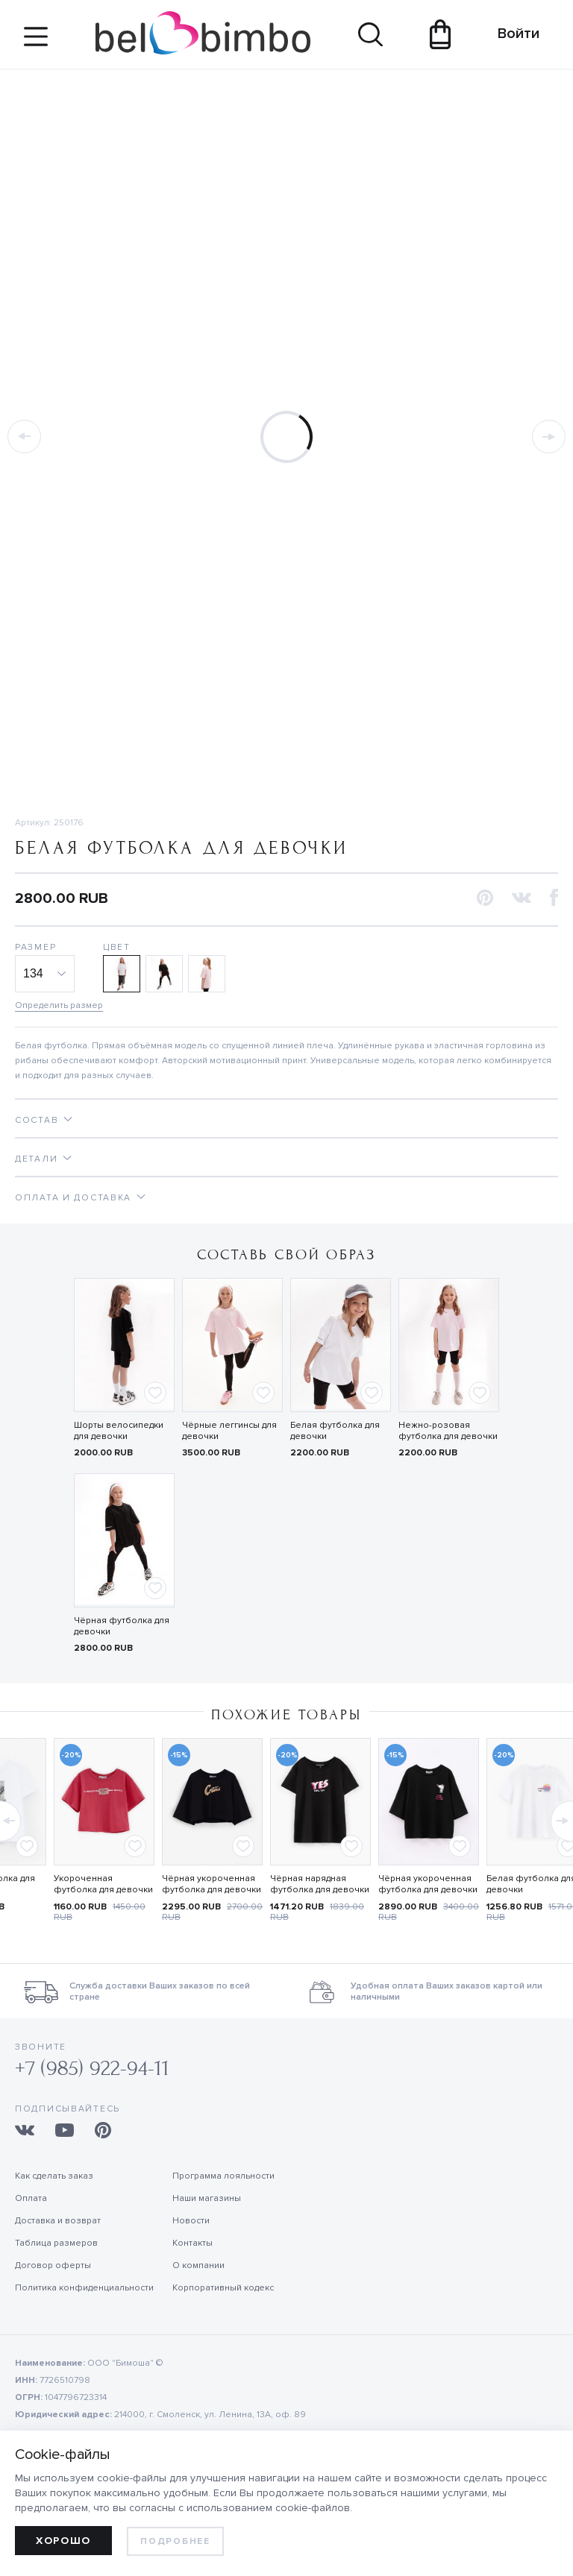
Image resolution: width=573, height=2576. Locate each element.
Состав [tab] (36, 1120)
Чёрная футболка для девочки (121, 1626)
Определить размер (59, 1005)
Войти (511, 33)
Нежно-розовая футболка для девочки (448, 1431)
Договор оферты (53, 2265)
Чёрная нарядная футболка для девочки (319, 1884)
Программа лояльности (223, 2176)
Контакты (192, 2243)
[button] (485, 898)
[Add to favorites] (155, 1393)
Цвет (117, 947)
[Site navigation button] (36, 42)
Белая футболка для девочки (335, 1431)
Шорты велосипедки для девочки (118, 1431)
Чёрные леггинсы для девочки (229, 1431)
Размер (35, 947)
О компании (198, 2265)
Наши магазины (206, 2198)
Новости (191, 2220)
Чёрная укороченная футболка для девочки (211, 1884)
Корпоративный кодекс (223, 2287)
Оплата (31, 2198)
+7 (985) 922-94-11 (92, 2068)
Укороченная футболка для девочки (103, 1884)
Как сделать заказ (54, 2176)
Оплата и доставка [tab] (73, 1197)
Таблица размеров (56, 2243)
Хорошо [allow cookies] (63, 2540)
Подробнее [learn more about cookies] (175, 2541)
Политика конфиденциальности (84, 2287)
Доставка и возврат (58, 2220)
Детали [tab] (36, 1159)
